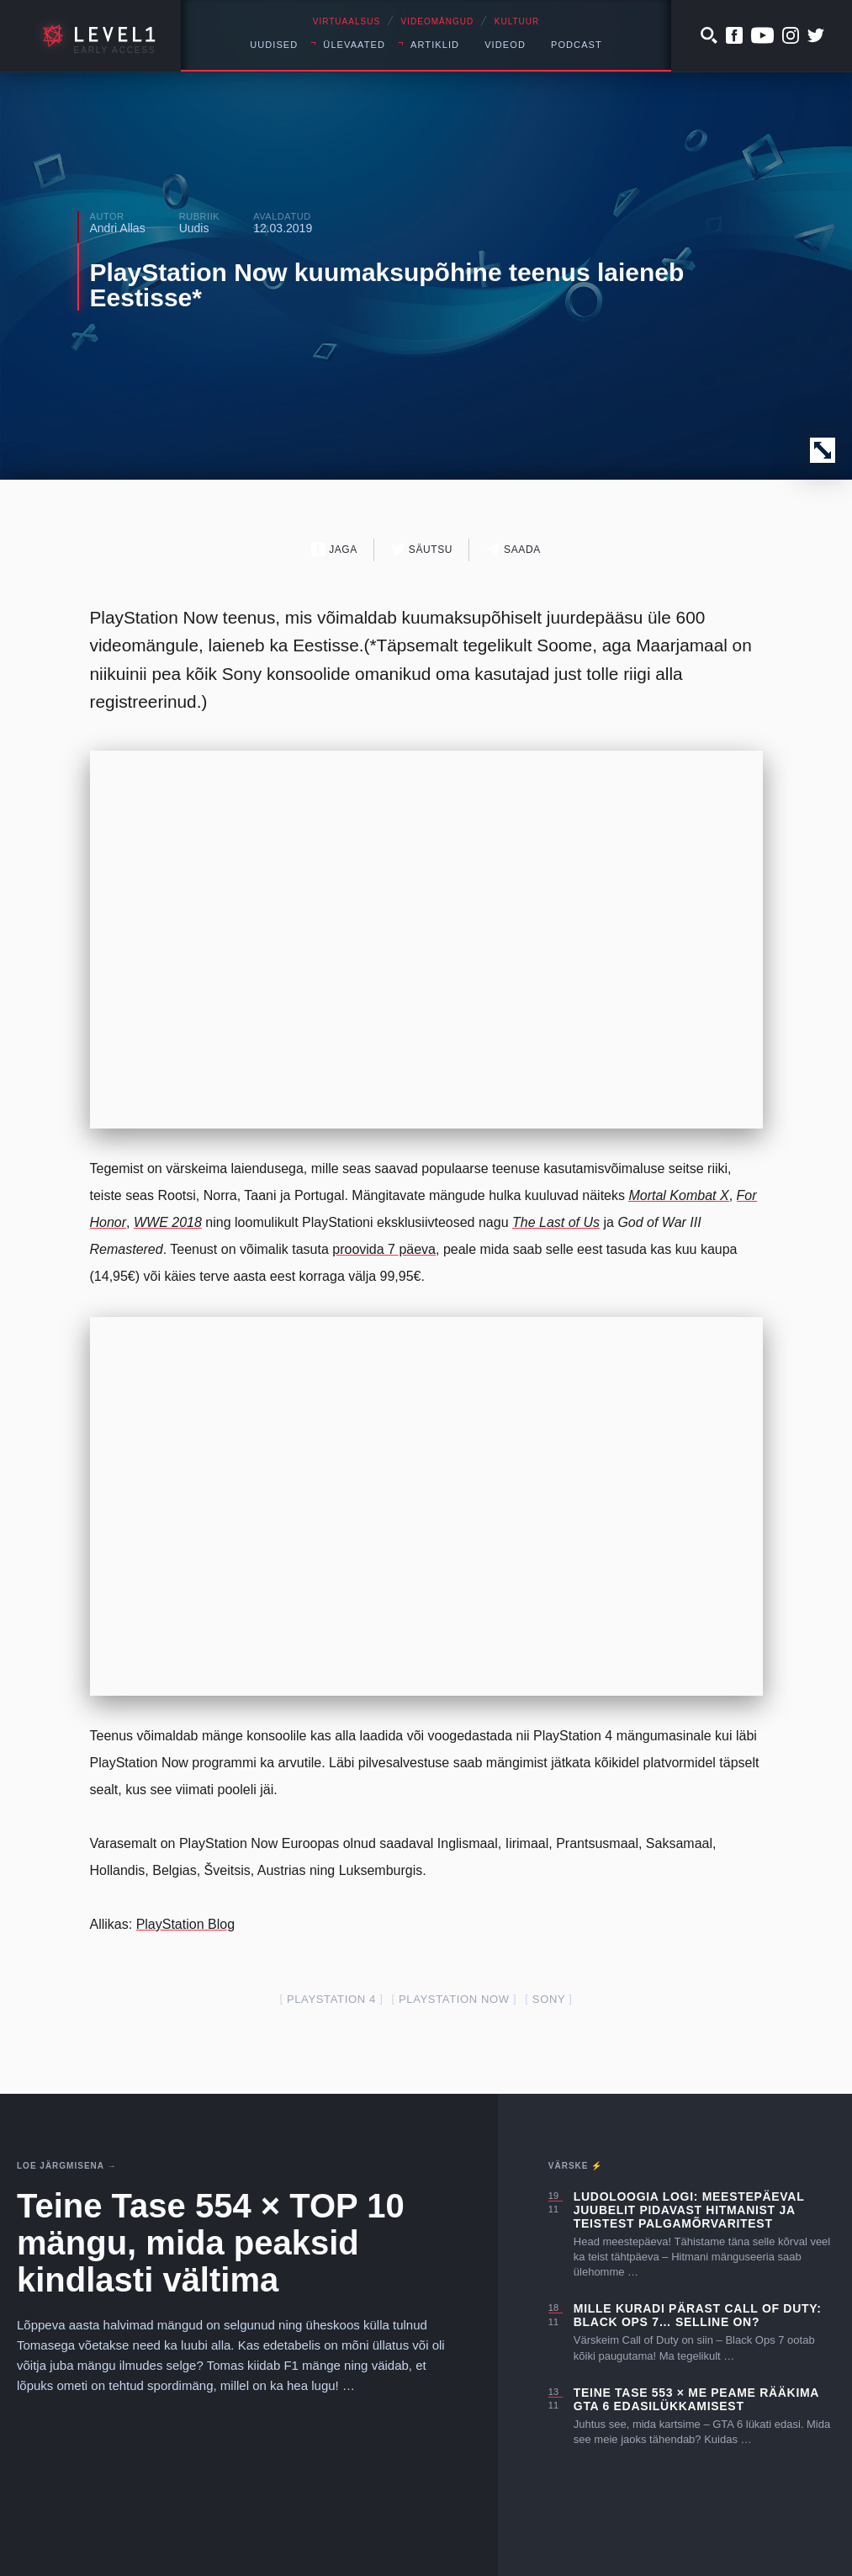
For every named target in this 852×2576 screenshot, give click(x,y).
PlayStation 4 (331, 1999)
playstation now (454, 1999)
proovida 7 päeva (384, 1249)
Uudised (274, 45)
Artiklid (434, 45)
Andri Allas (118, 228)
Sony (548, 1999)
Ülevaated (354, 45)
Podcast (576, 45)
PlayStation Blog (185, 1924)
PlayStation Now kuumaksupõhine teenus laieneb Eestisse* (387, 284)
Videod (505, 45)
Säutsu (421, 549)
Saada (513, 549)
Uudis (194, 228)
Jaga (334, 549)
